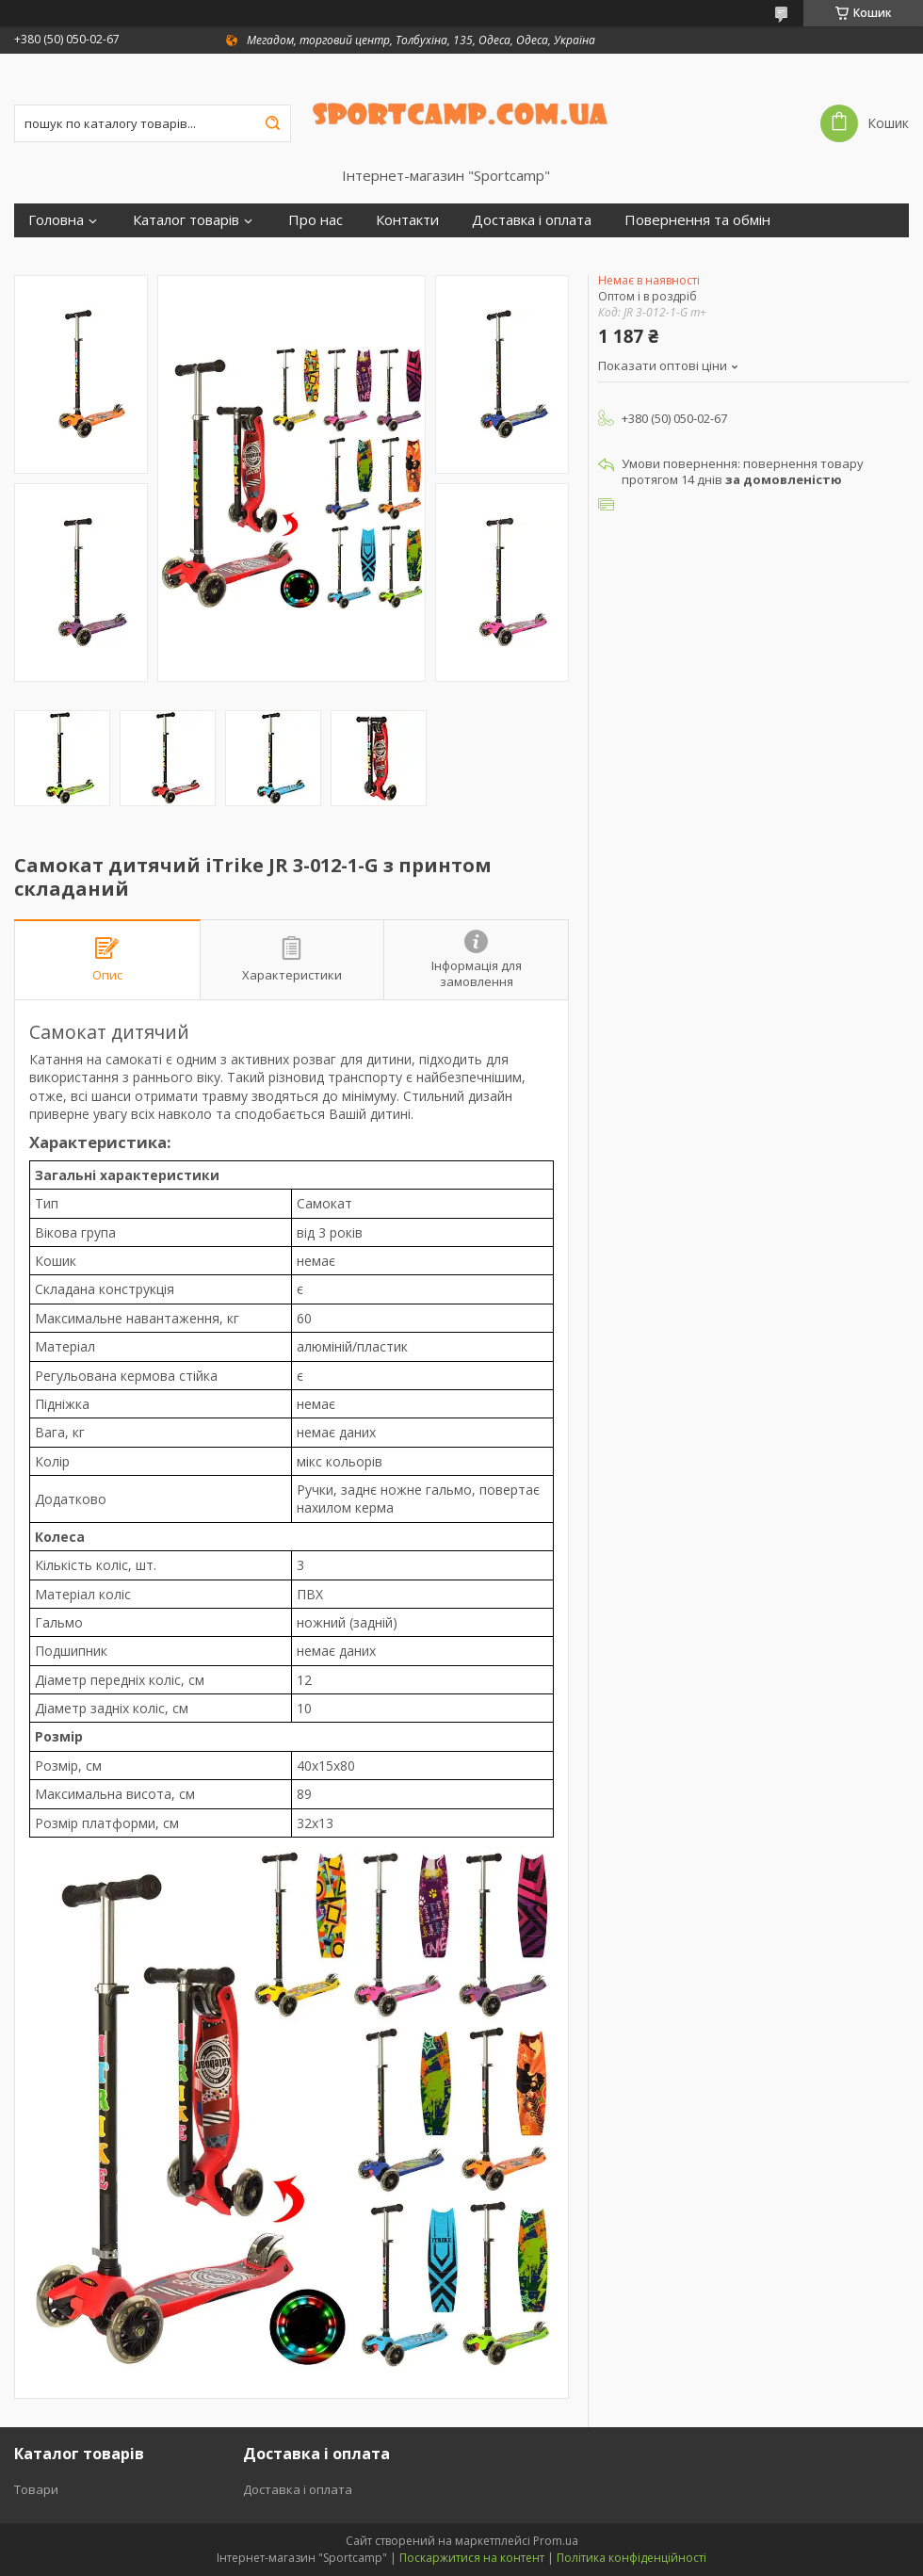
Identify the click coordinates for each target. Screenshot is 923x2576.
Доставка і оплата (531, 220)
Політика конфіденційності (631, 2558)
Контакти (407, 220)
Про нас (315, 220)
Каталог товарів (186, 220)
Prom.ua (555, 2541)
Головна (56, 220)
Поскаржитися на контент (471, 2558)
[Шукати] (272, 123)
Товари (36, 2489)
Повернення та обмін (697, 220)
